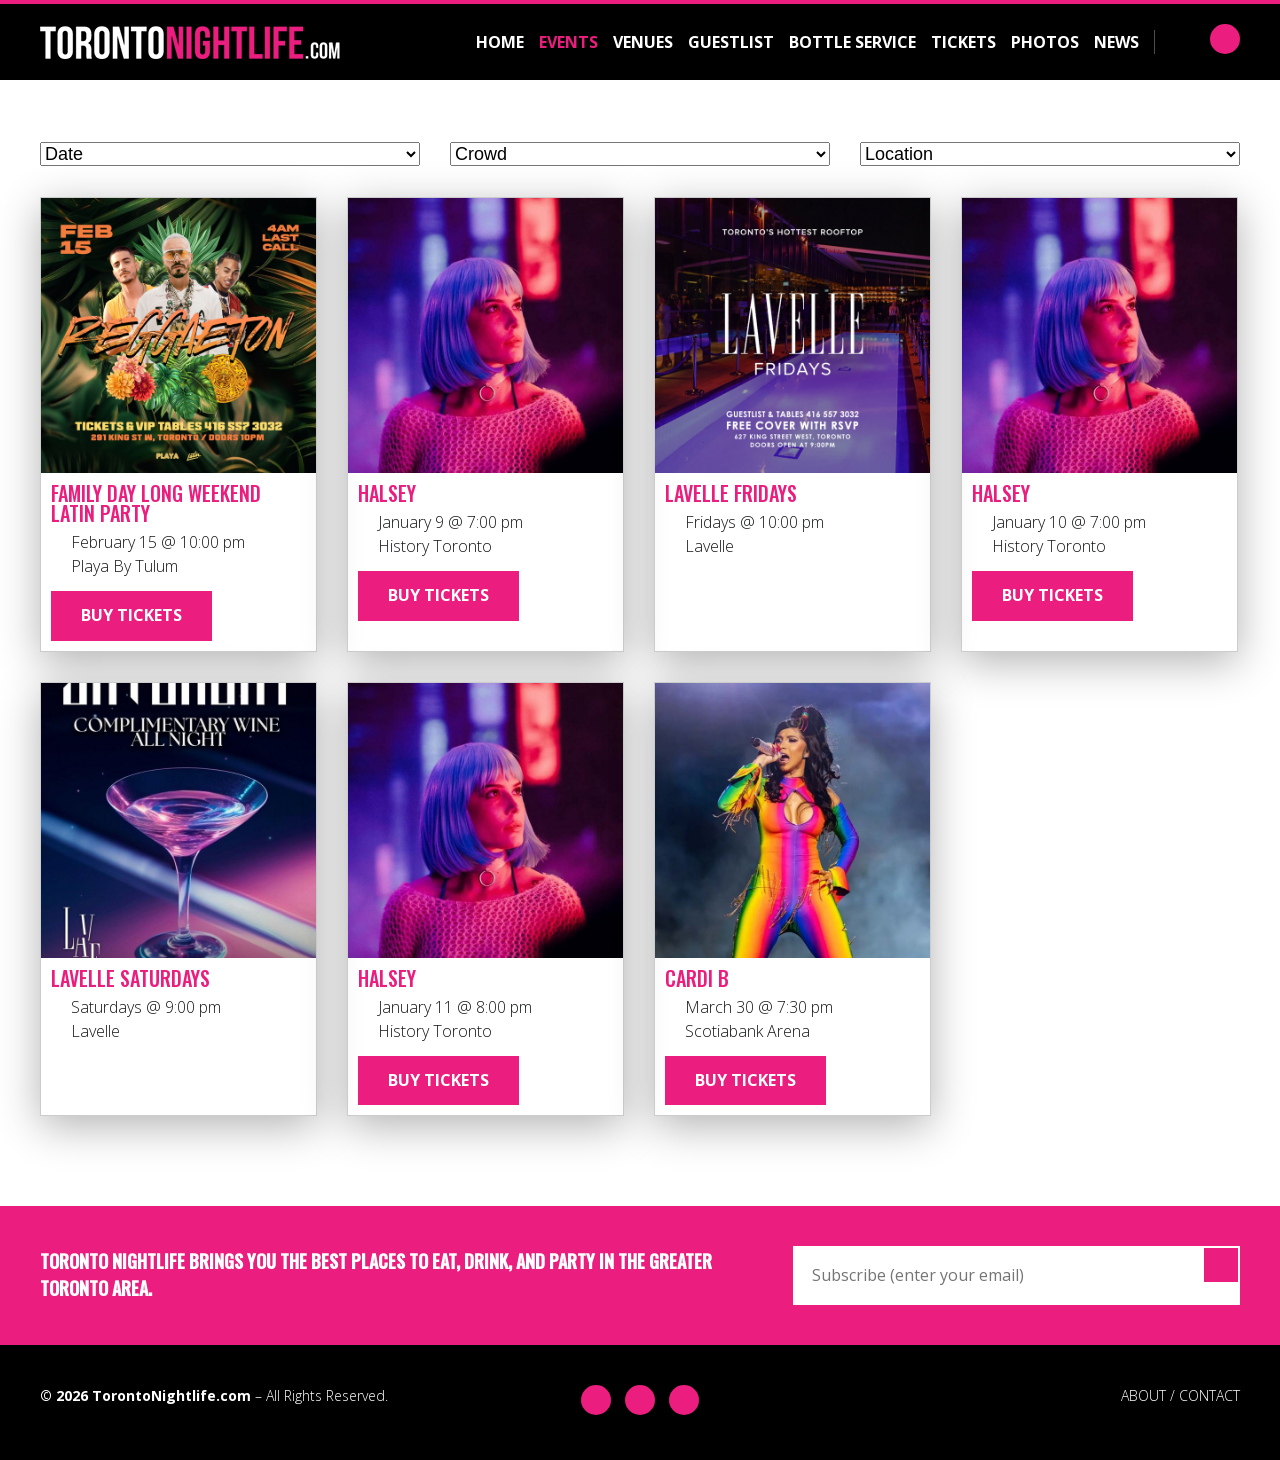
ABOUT (1143, 1395)
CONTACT (1209, 1395)
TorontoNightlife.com (171, 1395)
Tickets (963, 42)
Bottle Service (852, 42)
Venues (643, 42)
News (1116, 42)
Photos (1045, 42)
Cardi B (697, 978)
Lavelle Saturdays (130, 978)
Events (568, 42)
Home (500, 42)
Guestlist (731, 42)
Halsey (387, 493)
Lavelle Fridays (731, 493)
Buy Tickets (131, 615)
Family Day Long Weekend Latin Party (156, 503)
